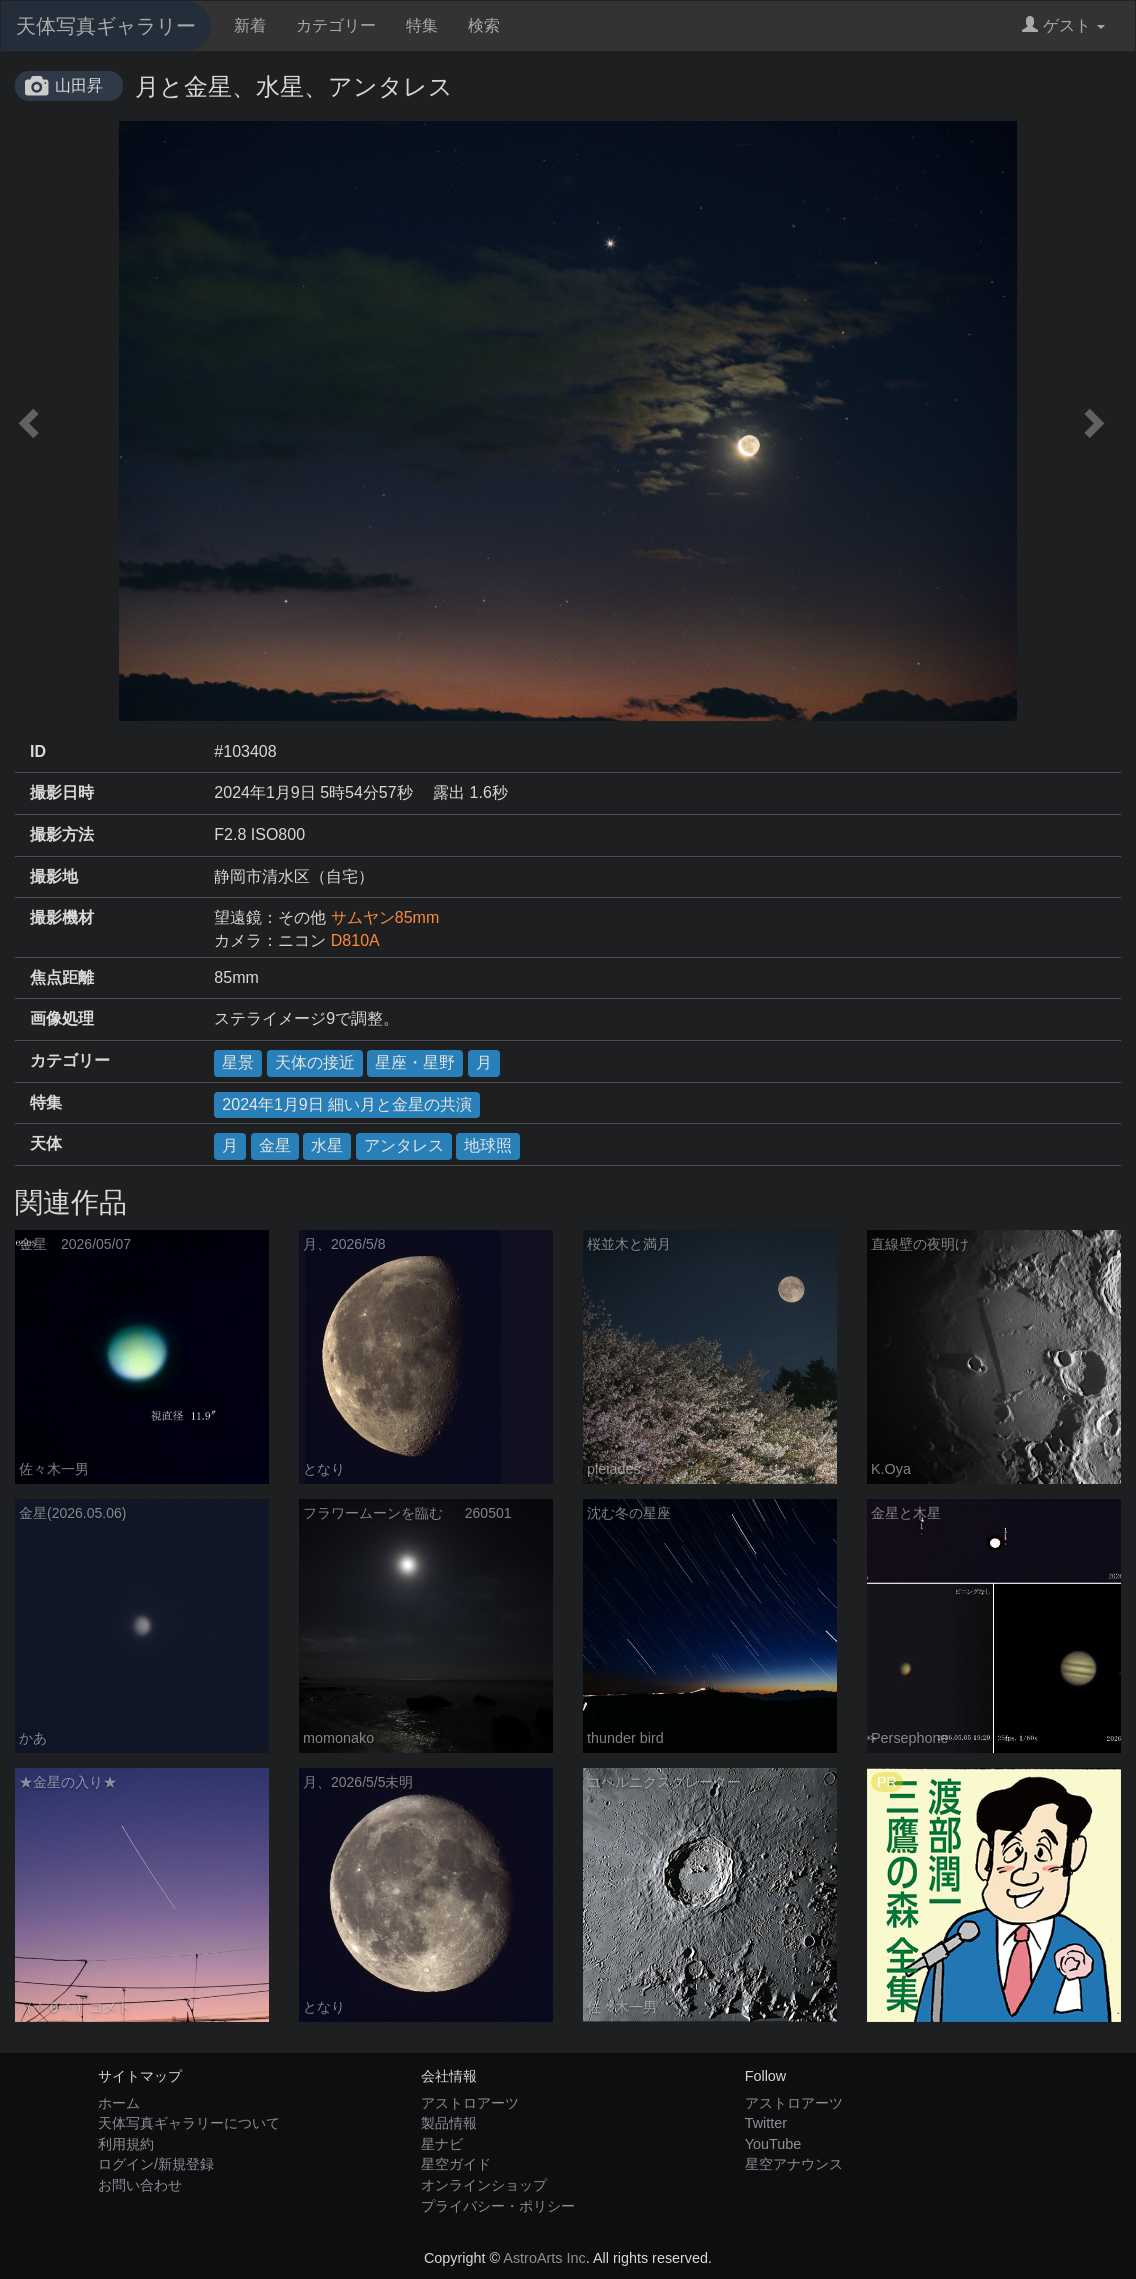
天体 (46, 1143)
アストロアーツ (470, 2103)
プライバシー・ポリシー (498, 2206)
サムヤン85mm (385, 917)
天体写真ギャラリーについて (189, 2123)
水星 (327, 1145)
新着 (250, 25)
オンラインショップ (484, 2185)
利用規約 (126, 2144)
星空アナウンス (794, 2164)
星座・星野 (415, 1062)
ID (38, 751)
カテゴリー (336, 25)
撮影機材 (62, 917)
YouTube (773, 2144)
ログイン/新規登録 (156, 2164)
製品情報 (449, 2123)
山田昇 (79, 85)
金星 (275, 1145)
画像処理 (62, 1018)
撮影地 (54, 876)
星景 (238, 1062)
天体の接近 (315, 1062)
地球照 (488, 1145)
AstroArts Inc (544, 2258)
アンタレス (404, 1145)
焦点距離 (62, 977)
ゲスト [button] (1063, 25)
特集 (422, 25)
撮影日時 (62, 792)
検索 (484, 25)
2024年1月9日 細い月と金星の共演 (347, 1104)
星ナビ (442, 2144)
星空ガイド (456, 2164)
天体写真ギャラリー (106, 26)
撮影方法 (62, 834)
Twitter (766, 2123)
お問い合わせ (140, 2185)
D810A (355, 940)
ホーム (119, 2103)
